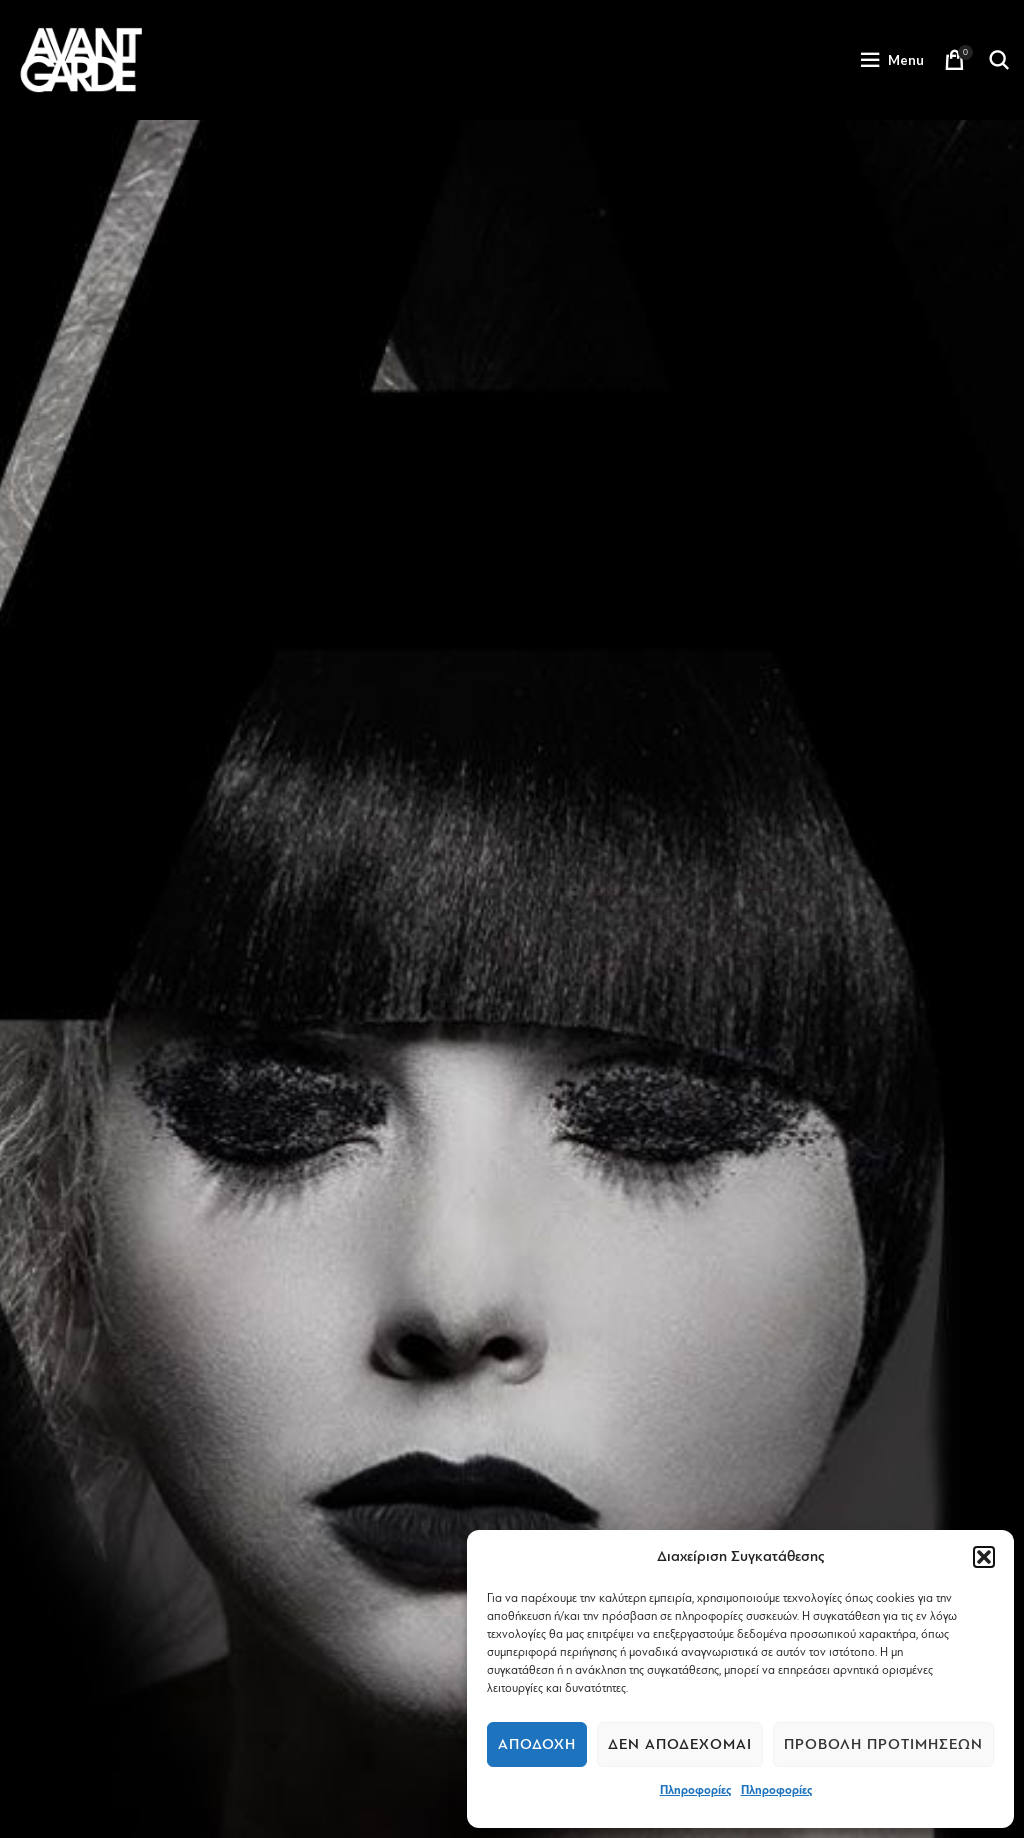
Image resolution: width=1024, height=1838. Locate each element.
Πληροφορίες (695, 1790)
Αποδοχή (537, 1744)
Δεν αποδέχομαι (680, 1744)
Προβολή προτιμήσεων (883, 1744)
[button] (984, 1557)
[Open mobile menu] (892, 60)
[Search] (999, 60)
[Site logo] (81, 59)
